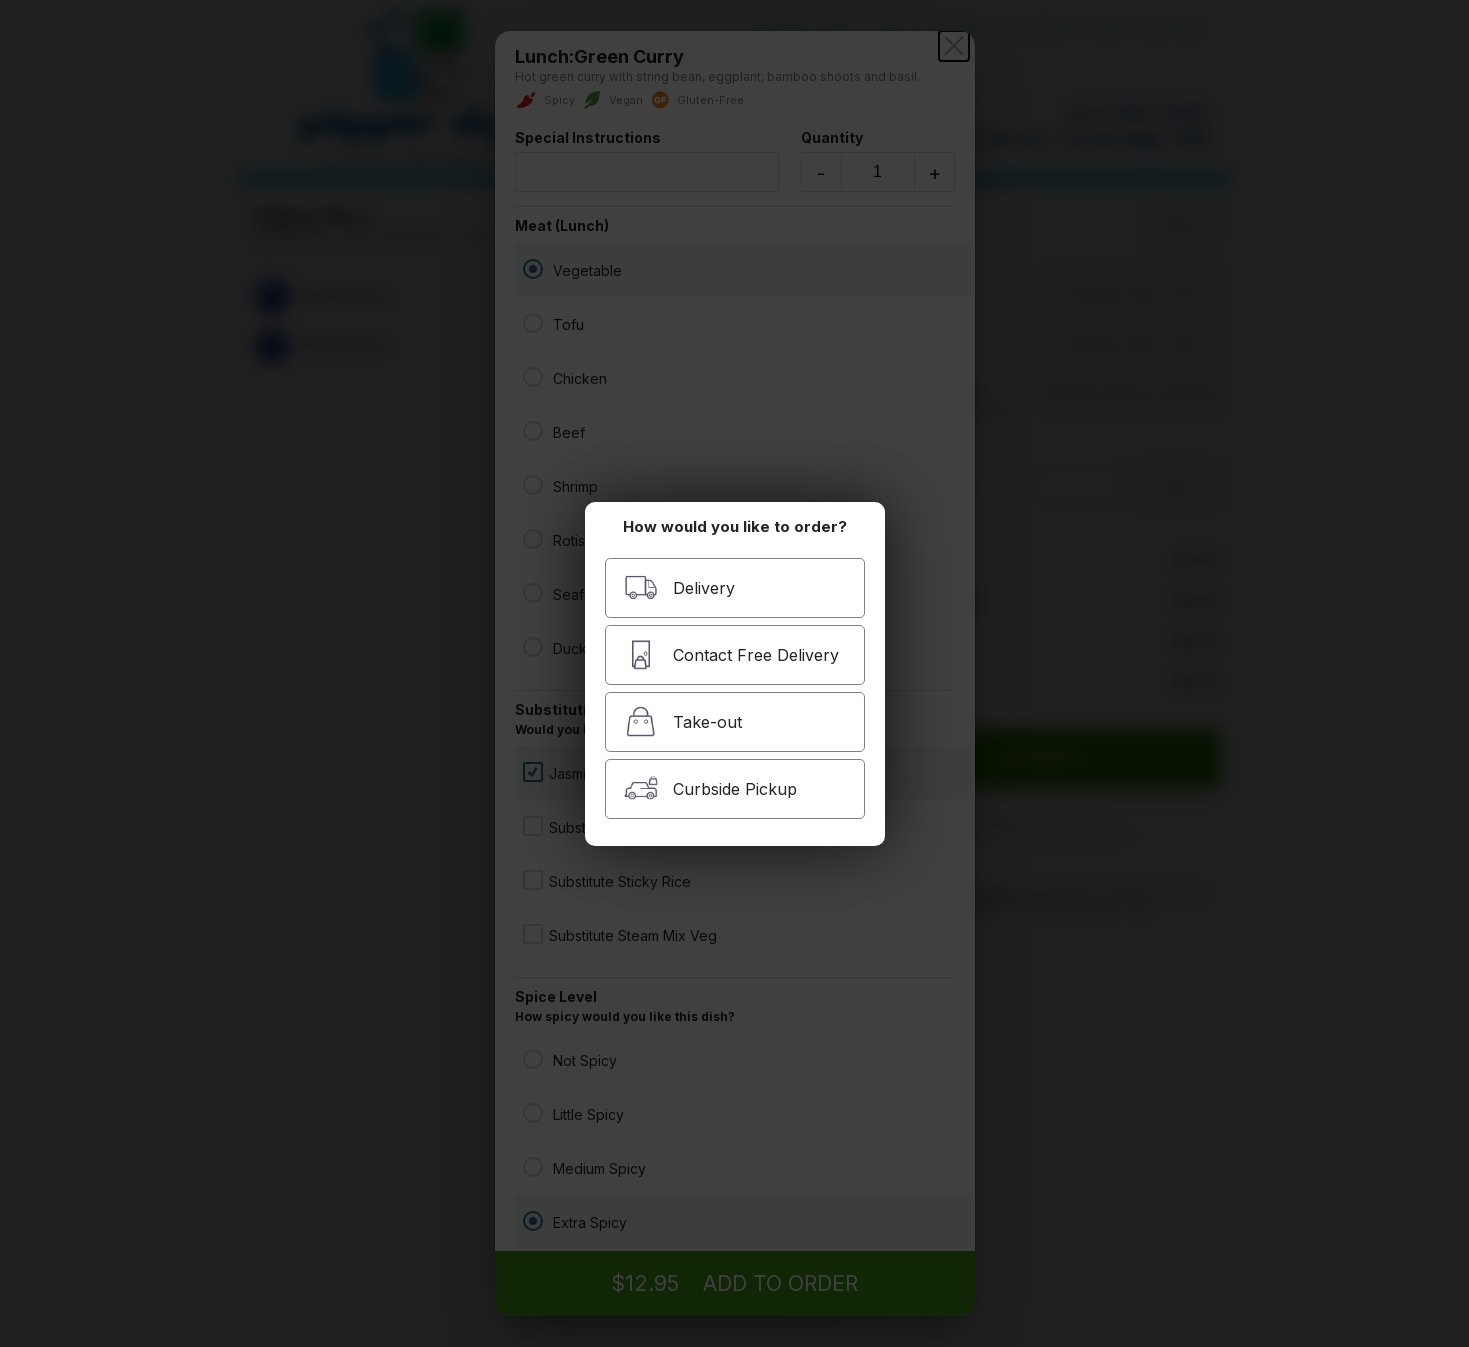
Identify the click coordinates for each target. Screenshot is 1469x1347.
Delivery (679, 587)
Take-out (683, 721)
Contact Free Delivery (731, 654)
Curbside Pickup (710, 788)
